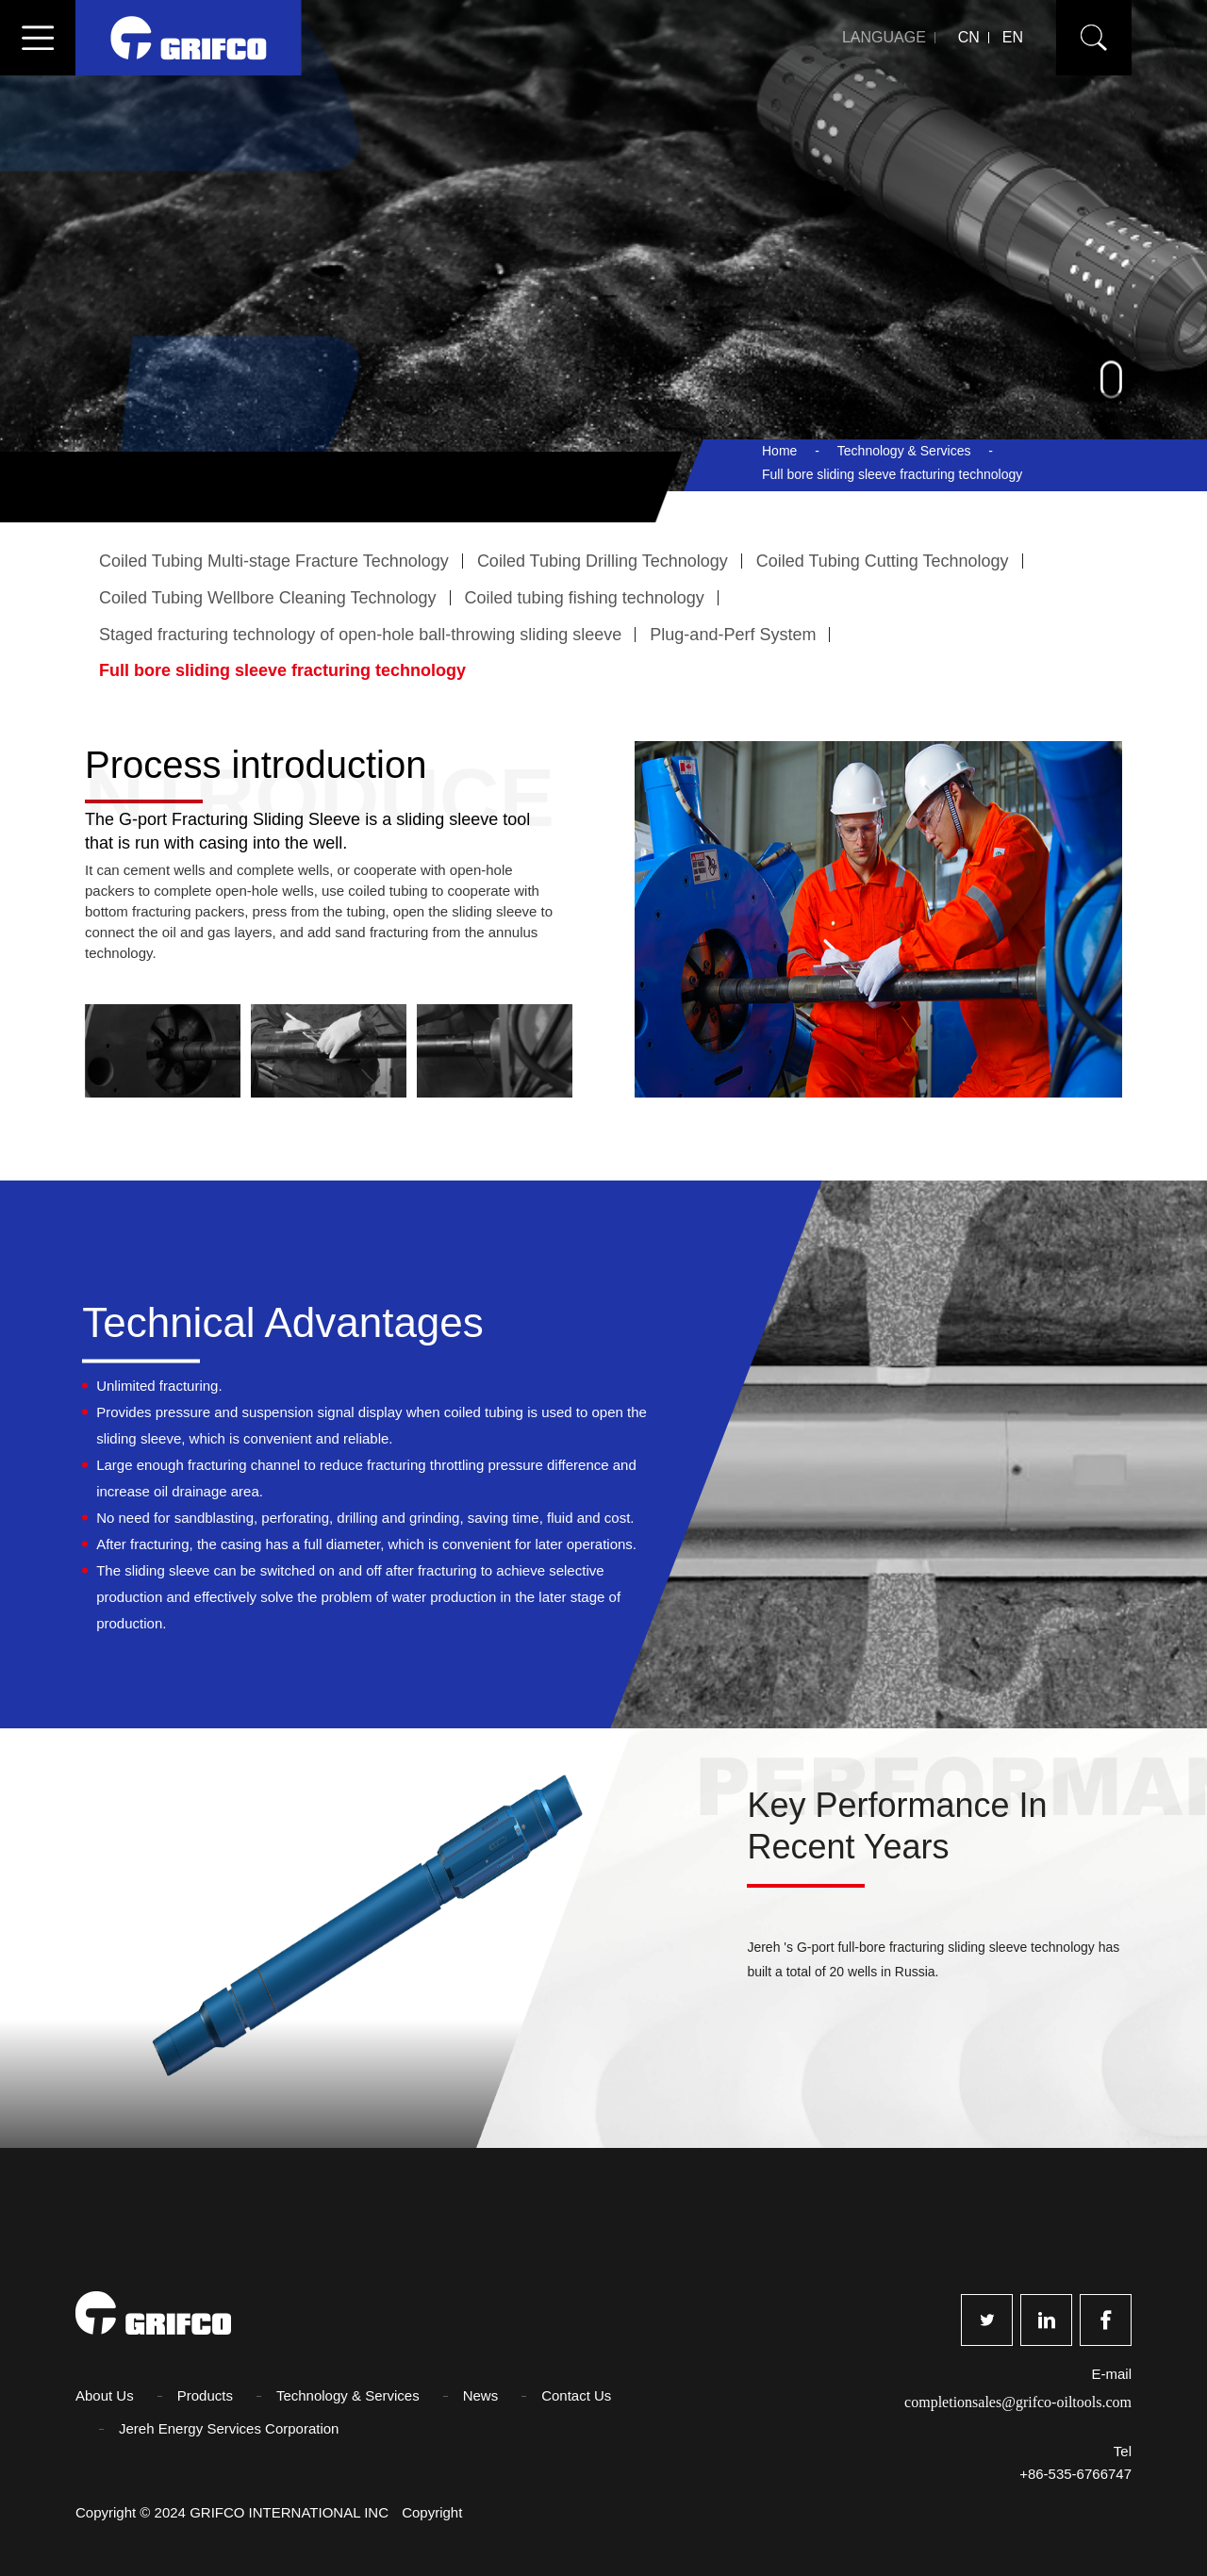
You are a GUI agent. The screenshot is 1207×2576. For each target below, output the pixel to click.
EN (1012, 37)
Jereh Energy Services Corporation (229, 2428)
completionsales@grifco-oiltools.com (1018, 2402)
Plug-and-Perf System (733, 634)
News (481, 2395)
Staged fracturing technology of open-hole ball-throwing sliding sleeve (360, 634)
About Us (104, 2395)
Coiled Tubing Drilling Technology (602, 561)
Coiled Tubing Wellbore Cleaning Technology (268, 597)
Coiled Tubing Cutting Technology (882, 561)
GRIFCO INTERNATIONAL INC (291, 2512)
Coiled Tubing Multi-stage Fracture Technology (274, 561)
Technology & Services (904, 450)
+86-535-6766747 (1075, 2474)
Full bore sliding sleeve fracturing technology (282, 670)
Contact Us (576, 2395)
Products (205, 2395)
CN (969, 37)
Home (779, 450)
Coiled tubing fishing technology (584, 597)
